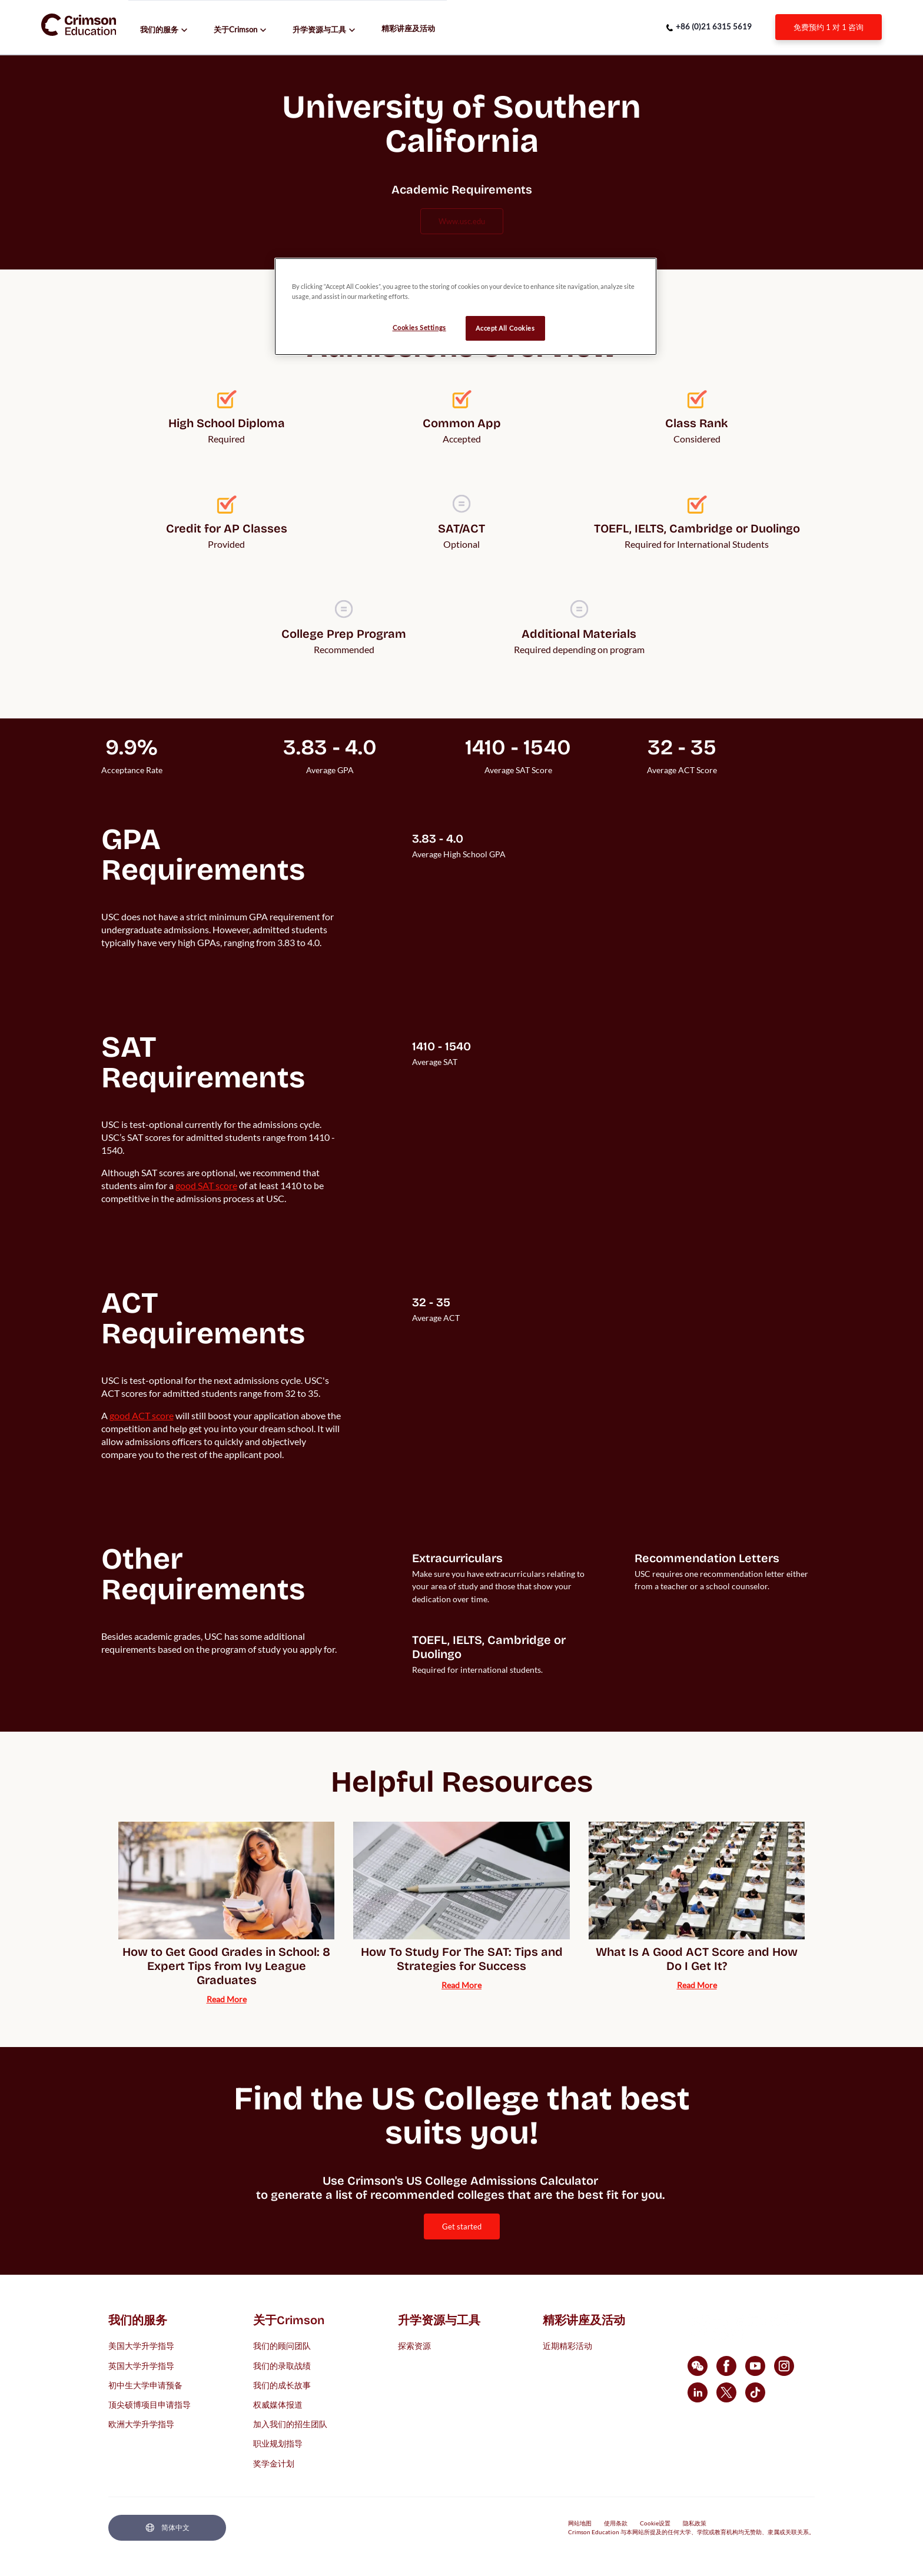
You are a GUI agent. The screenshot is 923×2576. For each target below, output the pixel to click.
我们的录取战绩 (282, 2365)
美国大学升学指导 (141, 2346)
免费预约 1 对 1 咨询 (828, 27)
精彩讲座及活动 (408, 28)
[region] (465, 306)
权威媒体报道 (278, 2404)
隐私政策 (694, 2523)
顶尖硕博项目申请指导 (149, 2404)
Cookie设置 (655, 2523)
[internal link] (828, 27)
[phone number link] (709, 27)
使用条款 (615, 2523)
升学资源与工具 (319, 29)
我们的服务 (159, 29)
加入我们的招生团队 (290, 2424)
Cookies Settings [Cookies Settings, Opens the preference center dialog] (419, 327)
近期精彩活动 (567, 2346)
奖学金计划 (273, 2463)
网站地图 (580, 2523)
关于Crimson (235, 29)
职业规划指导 (278, 2443)
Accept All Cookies (505, 328)
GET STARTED (462, 2226)
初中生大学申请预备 (145, 2384)
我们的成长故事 (282, 2384)
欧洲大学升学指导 (141, 2424)
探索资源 (414, 2346)
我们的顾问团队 (282, 2346)
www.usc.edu (462, 221)
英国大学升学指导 (141, 2365)
